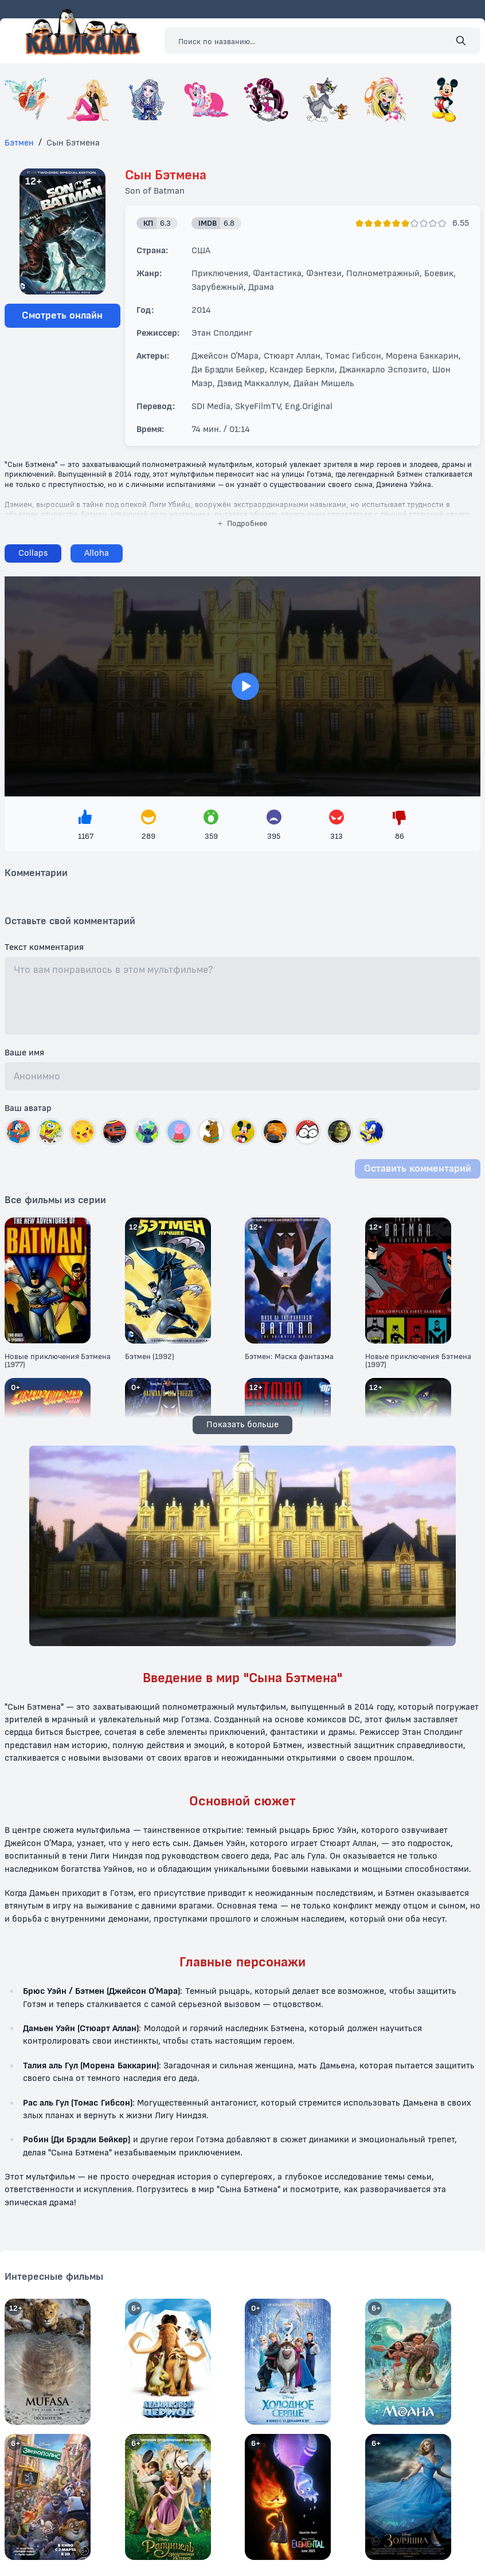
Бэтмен (19, 143)
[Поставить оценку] (359, 223)
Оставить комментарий (417, 1169)
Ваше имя (24, 1053)
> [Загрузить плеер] (242, 686)
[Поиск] (461, 40)
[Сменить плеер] (97, 553)
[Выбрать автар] (18, 1131)
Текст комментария (44, 947)
